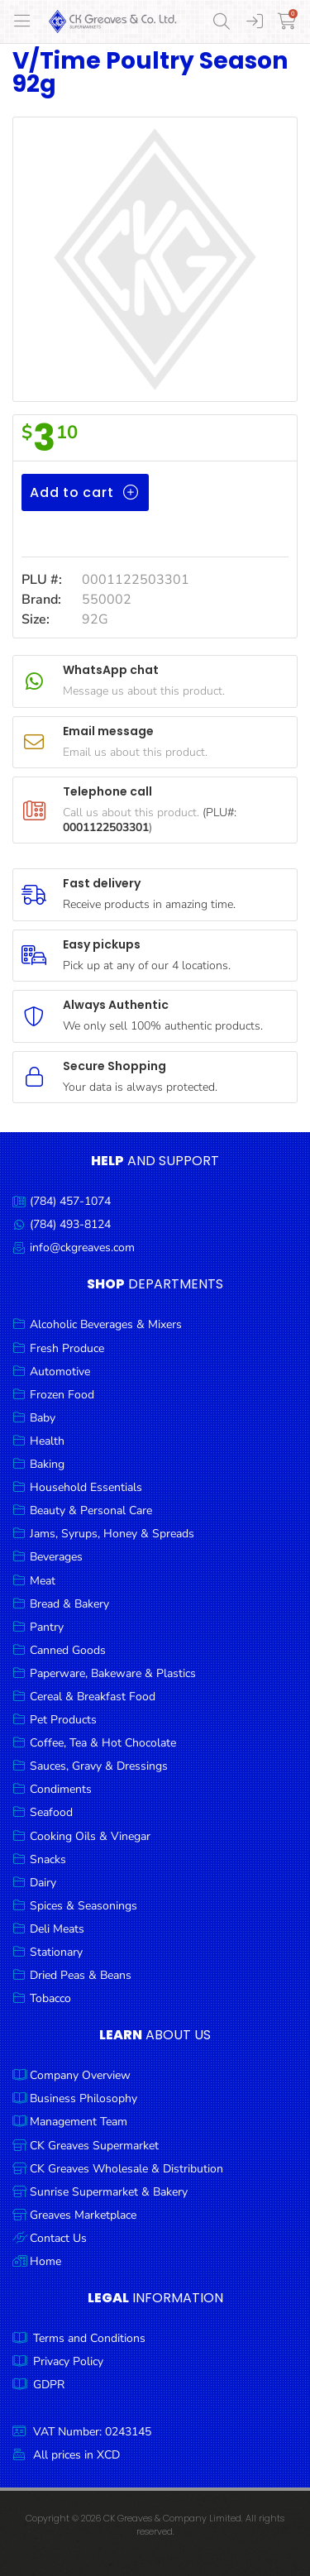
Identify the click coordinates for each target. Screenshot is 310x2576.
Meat (42, 1581)
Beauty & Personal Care (91, 1510)
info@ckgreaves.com (82, 1247)
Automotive (60, 1371)
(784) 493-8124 (70, 1224)
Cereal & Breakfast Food (92, 1696)
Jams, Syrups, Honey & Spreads (112, 1533)
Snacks (48, 1859)
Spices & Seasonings (83, 1906)
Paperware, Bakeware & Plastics (113, 1673)
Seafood (51, 1812)
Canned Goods (68, 1650)
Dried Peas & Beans (80, 1975)
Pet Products (63, 1720)
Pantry (47, 1627)
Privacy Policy (68, 2361)
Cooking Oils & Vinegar (90, 1836)
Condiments (61, 1789)
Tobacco (50, 1998)
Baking (47, 1464)
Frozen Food (62, 1395)
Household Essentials (86, 1487)
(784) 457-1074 (70, 1201)
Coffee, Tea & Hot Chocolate (103, 1743)
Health (47, 1441)
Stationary (56, 1952)
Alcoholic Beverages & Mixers (106, 1324)
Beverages (56, 1557)
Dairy (43, 1882)
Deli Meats (57, 1929)
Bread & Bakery (69, 1604)
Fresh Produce (67, 1348)
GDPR (48, 2384)
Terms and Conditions (89, 2338)
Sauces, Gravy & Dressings (99, 1766)
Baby (42, 1418)
